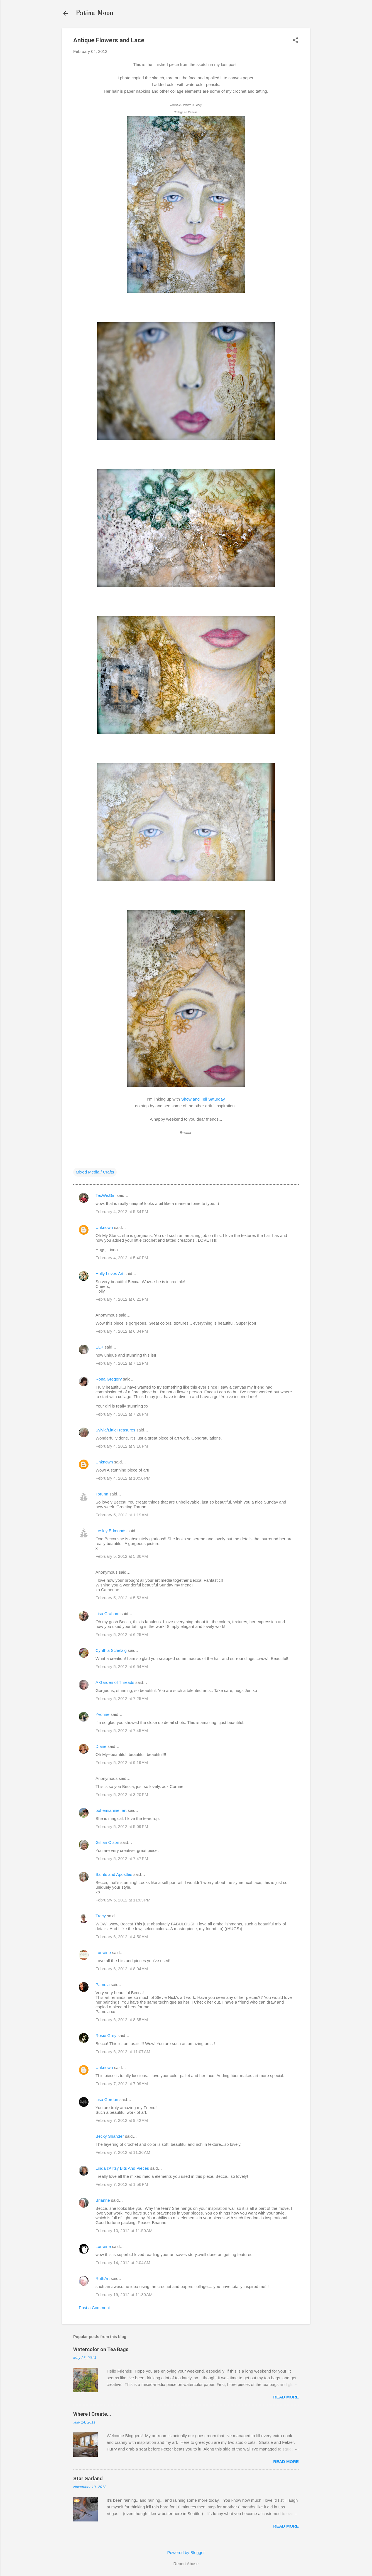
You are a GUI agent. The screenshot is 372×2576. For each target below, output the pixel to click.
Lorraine (103, 1952)
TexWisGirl (106, 1195)
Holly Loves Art (109, 1273)
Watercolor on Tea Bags (100, 2349)
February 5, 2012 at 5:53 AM (122, 1597)
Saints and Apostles (114, 1874)
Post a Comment (94, 2307)
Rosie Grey (106, 2035)
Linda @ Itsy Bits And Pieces (122, 2168)
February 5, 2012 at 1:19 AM (122, 1514)
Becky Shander (110, 2136)
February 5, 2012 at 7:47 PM (122, 1858)
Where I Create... (92, 2414)
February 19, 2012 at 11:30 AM (124, 2294)
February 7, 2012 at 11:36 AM (123, 2152)
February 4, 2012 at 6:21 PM (122, 1299)
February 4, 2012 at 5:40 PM (122, 1257)
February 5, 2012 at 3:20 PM (122, 1794)
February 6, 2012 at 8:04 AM (122, 1968)
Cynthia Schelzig (111, 1650)
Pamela (103, 1984)
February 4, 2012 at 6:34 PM (122, 1331)
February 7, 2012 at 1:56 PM (122, 2184)
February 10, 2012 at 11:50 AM (124, 2230)
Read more (286, 2397)
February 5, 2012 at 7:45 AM (122, 1730)
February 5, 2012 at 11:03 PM (123, 1900)
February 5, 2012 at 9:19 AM (122, 1762)
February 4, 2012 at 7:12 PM (122, 1363)
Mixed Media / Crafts (95, 1172)
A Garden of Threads (115, 1682)
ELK (99, 1347)
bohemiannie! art (111, 1810)
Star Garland (88, 2478)
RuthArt (103, 2278)
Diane (101, 1746)
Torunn (102, 1494)
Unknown (104, 1227)
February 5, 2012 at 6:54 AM (122, 1666)
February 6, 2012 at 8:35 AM (122, 2019)
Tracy (101, 1915)
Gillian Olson (107, 1842)
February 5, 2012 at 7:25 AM (122, 1698)
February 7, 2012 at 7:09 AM (122, 2083)
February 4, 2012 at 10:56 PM (123, 1478)
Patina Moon (94, 13)
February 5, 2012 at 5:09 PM (122, 1826)
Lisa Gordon (107, 2099)
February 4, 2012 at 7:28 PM (122, 1414)
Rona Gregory (109, 1379)
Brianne (103, 2200)
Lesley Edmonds (111, 1530)
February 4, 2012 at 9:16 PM (122, 1446)
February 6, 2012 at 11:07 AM (123, 2051)
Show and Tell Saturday (203, 1099)
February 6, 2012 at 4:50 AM (122, 1936)
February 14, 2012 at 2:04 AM (123, 2262)
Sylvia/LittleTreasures (115, 1430)
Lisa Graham (108, 1613)
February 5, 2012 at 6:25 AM (122, 1634)
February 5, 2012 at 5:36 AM (122, 1556)
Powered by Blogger (186, 2552)
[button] (295, 40)
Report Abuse (186, 2563)
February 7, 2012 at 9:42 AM (122, 2120)
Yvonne (102, 1714)
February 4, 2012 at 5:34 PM (122, 1211)
